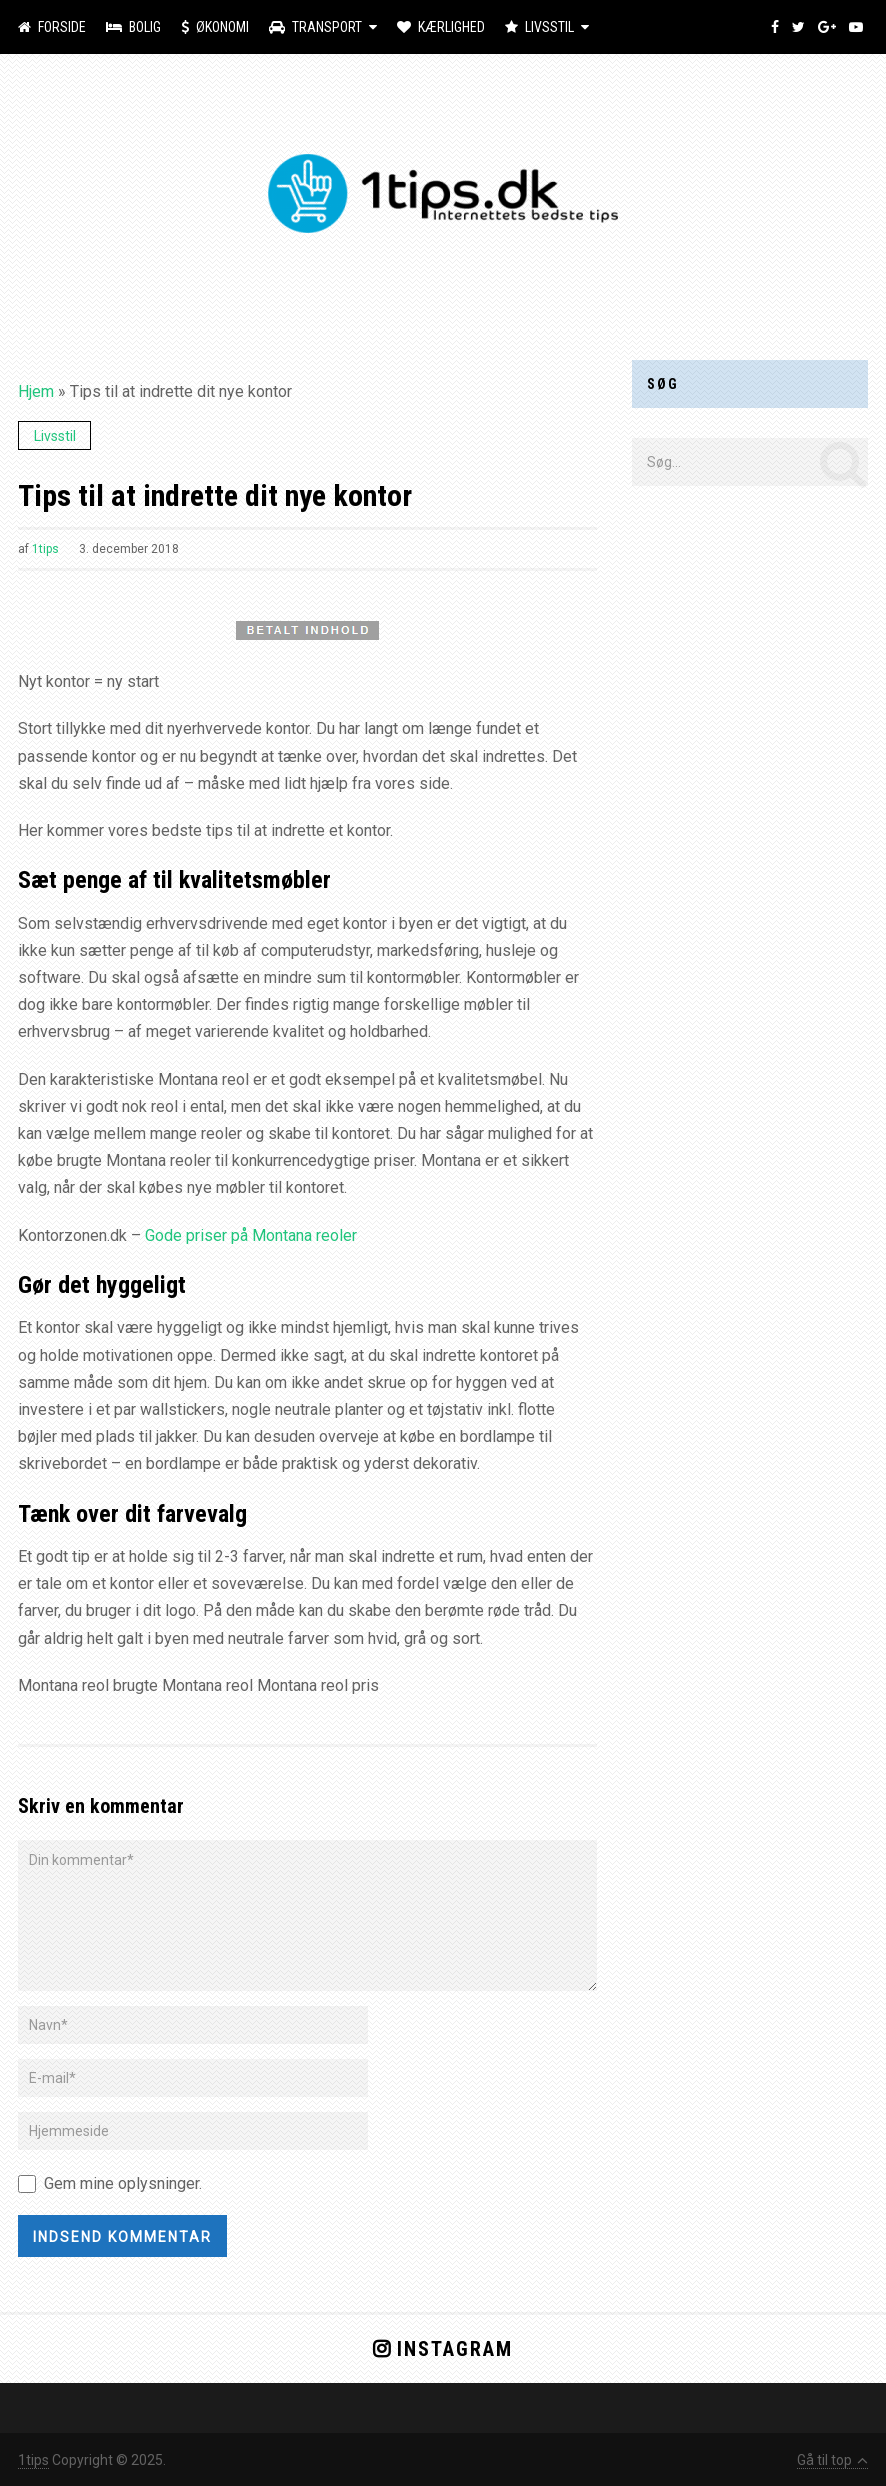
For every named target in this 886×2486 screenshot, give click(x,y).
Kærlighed (441, 27)
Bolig (133, 27)
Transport (315, 27)
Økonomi (215, 27)
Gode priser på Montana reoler (251, 1235)
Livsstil (539, 27)
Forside (52, 27)
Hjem (36, 391)
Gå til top (832, 2460)
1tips (45, 549)
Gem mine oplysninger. (123, 2183)
